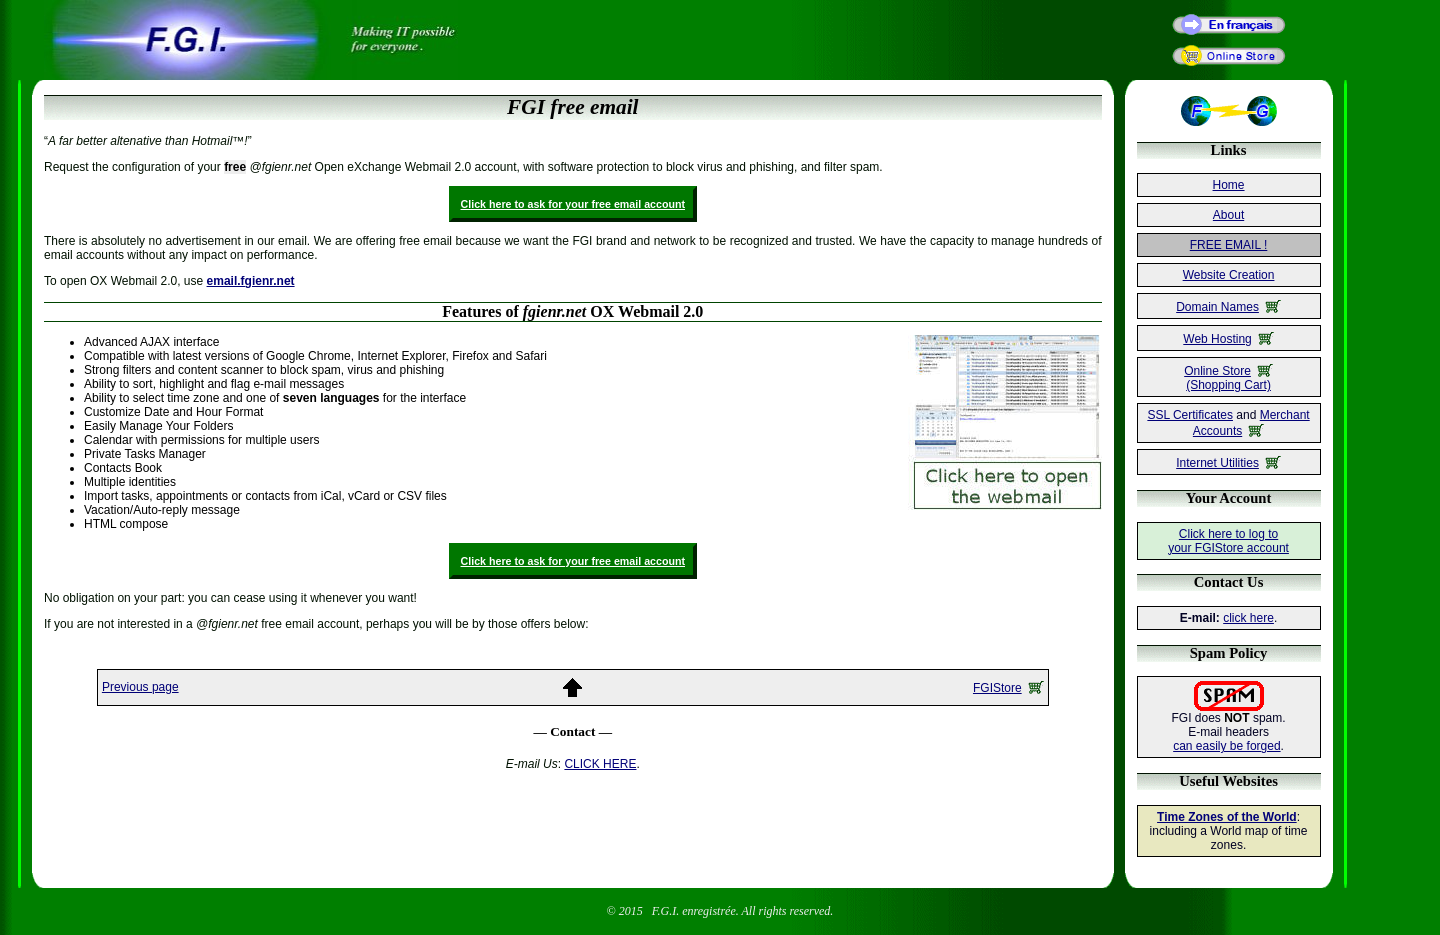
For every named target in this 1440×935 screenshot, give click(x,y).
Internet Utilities (1228, 463)
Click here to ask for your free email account (573, 204)
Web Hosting (1228, 339)
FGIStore (1008, 688)
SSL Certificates (1190, 415)
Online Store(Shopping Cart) (1228, 378)
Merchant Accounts (1251, 423)
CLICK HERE (600, 764)
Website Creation (1229, 275)
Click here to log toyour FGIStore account (1228, 541)
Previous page (140, 687)
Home (1229, 185)
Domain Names (1228, 307)
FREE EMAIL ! (1229, 245)
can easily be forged (1226, 746)
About (1228, 215)
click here (1248, 618)
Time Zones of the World (1227, 817)
